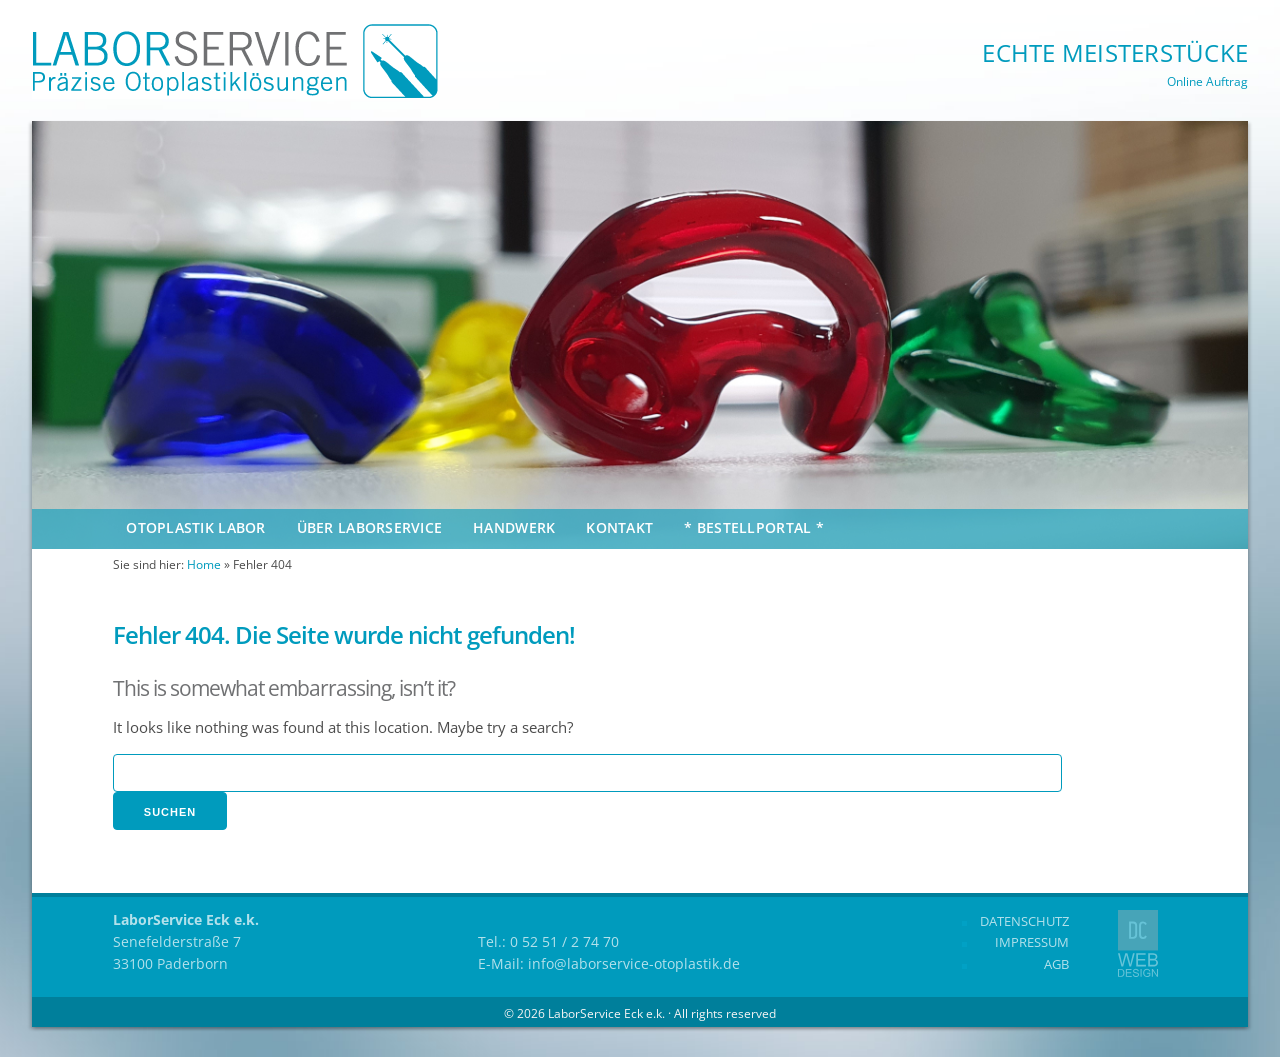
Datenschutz (1024, 921)
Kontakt (619, 528)
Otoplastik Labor (195, 528)
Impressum (1032, 942)
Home (204, 564)
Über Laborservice (370, 528)
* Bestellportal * (754, 528)
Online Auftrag (1207, 81)
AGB (1056, 964)
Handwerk (514, 528)
